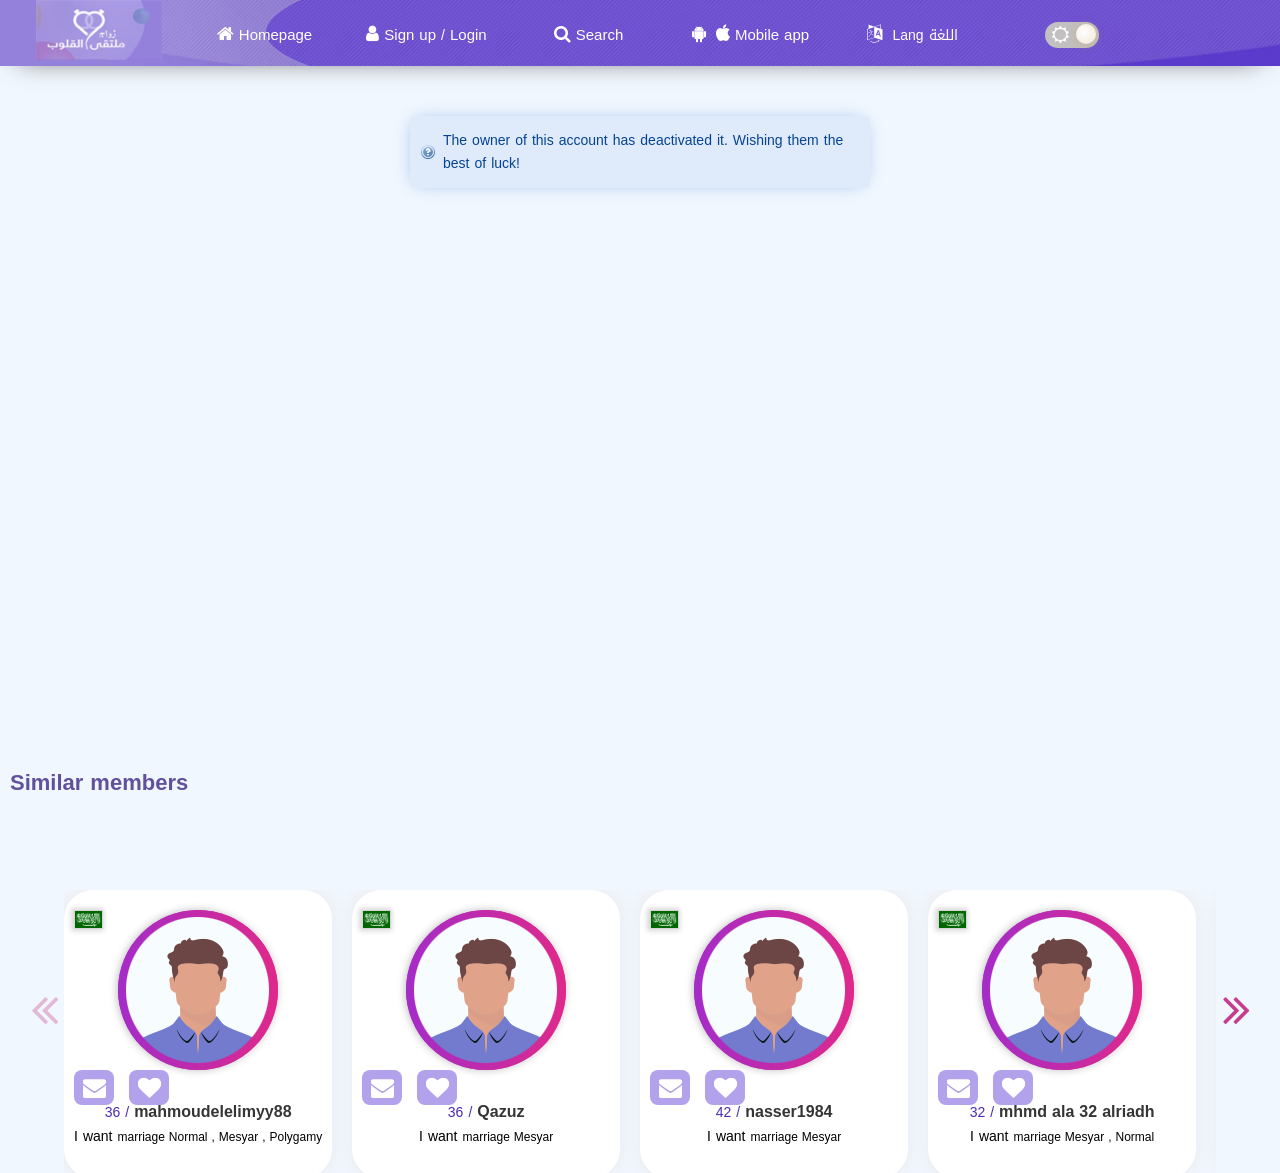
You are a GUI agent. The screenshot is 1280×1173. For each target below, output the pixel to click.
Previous (44, 1009)
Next (1236, 1009)
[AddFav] (144, 1091)
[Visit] (198, 990)
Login (468, 35)
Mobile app (772, 35)
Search (600, 35)
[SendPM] (89, 1091)
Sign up (410, 35)
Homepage (275, 35)
